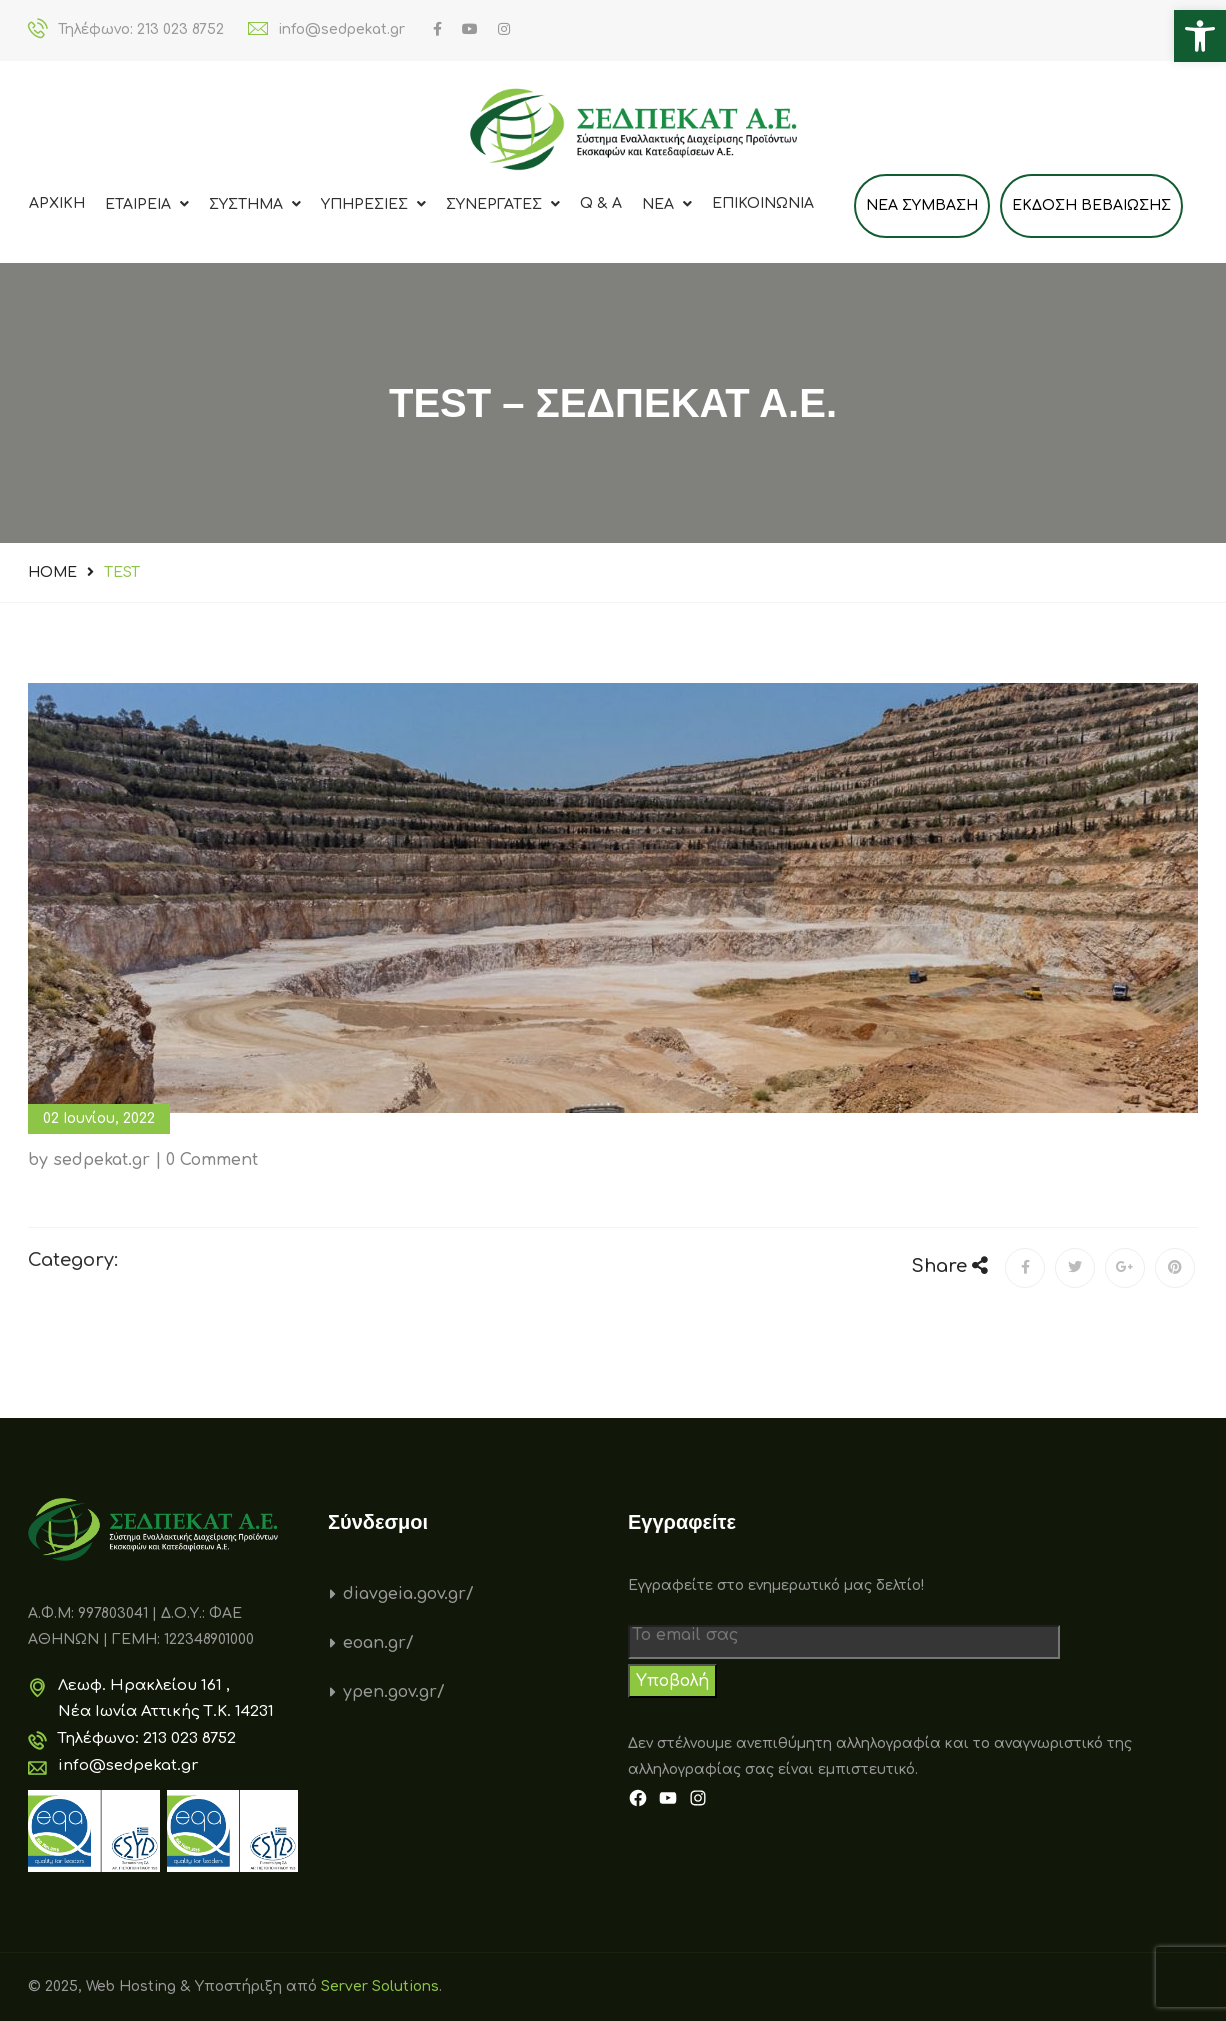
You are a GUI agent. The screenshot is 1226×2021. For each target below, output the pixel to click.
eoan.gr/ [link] (378, 1643)
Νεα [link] (667, 204)
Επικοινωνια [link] (763, 203)
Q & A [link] (601, 203)
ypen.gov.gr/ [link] (394, 1692)
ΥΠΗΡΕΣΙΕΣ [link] (373, 204)
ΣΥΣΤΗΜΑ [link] (255, 204)
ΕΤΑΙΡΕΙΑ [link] (147, 204)
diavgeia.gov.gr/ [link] (408, 1594)
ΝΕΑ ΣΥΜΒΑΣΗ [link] (922, 205)
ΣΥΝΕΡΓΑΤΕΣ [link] (503, 204)
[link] (1200, 36)
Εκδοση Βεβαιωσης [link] (1091, 205)
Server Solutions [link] (380, 1986)
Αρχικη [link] (57, 203)
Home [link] (52, 572)
